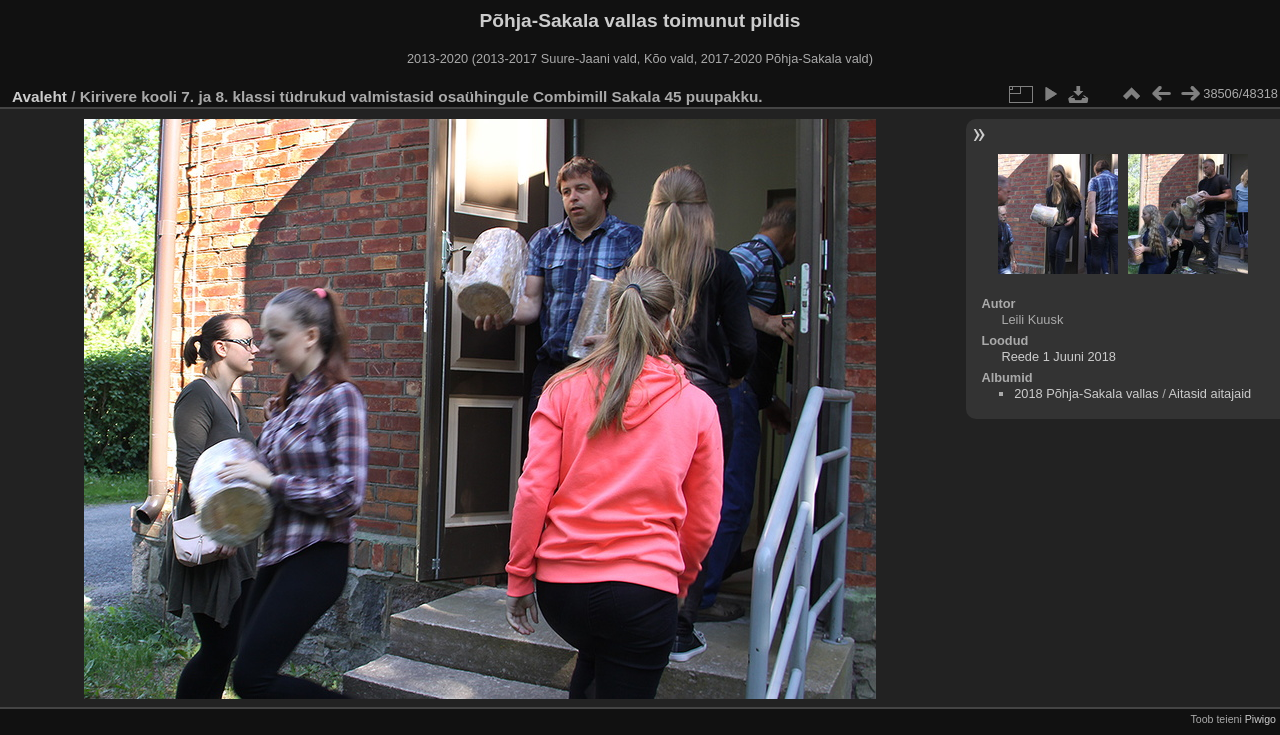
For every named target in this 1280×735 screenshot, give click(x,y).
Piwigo (1260, 719)
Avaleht (39, 96)
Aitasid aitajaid (1210, 393)
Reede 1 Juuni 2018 (1058, 356)
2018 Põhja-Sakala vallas (1086, 393)
